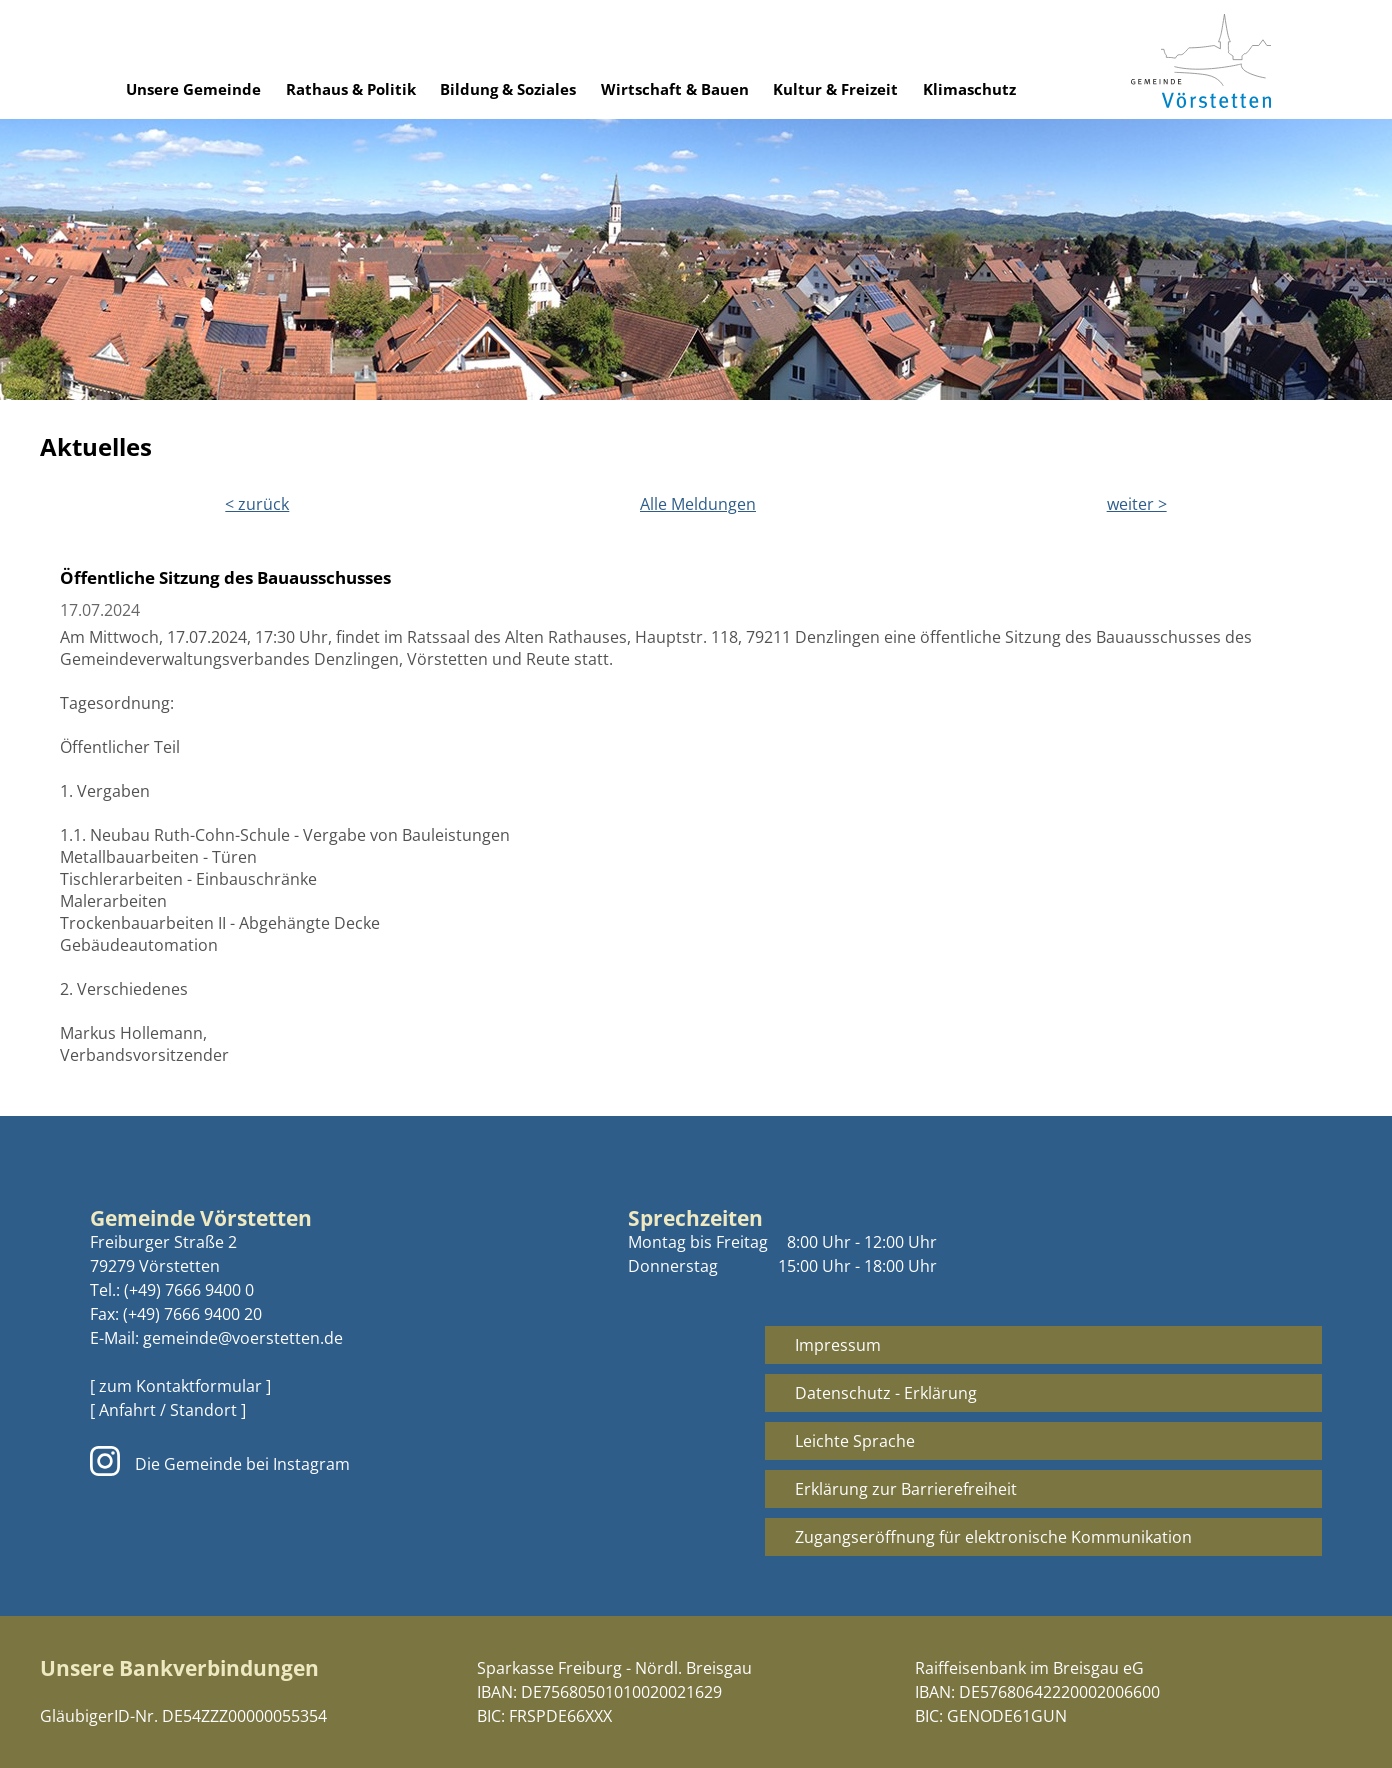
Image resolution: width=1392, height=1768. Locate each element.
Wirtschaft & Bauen (675, 89)
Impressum (838, 1345)
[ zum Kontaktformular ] (180, 1386)
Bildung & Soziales (508, 89)
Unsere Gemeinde (193, 89)
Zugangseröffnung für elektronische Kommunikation (993, 1537)
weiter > (1137, 504)
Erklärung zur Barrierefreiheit (906, 1489)
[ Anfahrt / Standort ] (168, 1410)
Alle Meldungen (698, 504)
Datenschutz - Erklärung (886, 1393)
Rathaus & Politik (351, 89)
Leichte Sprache (855, 1441)
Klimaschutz (969, 89)
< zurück (257, 504)
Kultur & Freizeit (835, 89)
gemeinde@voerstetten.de (243, 1338)
